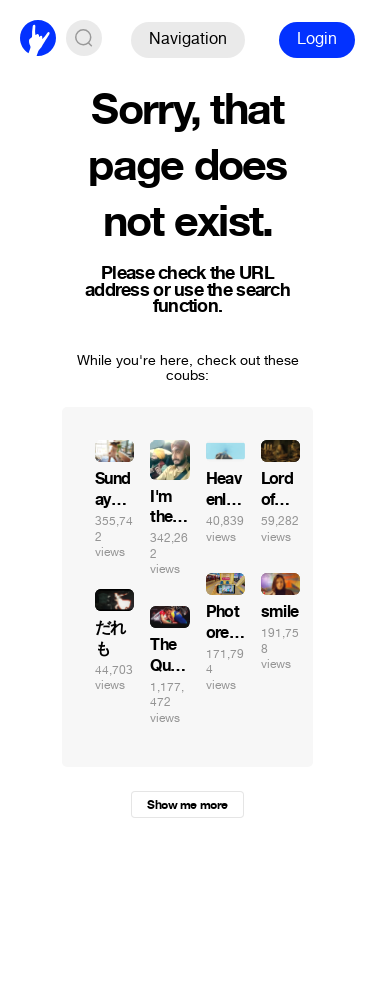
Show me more (187, 805)
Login (317, 38)
